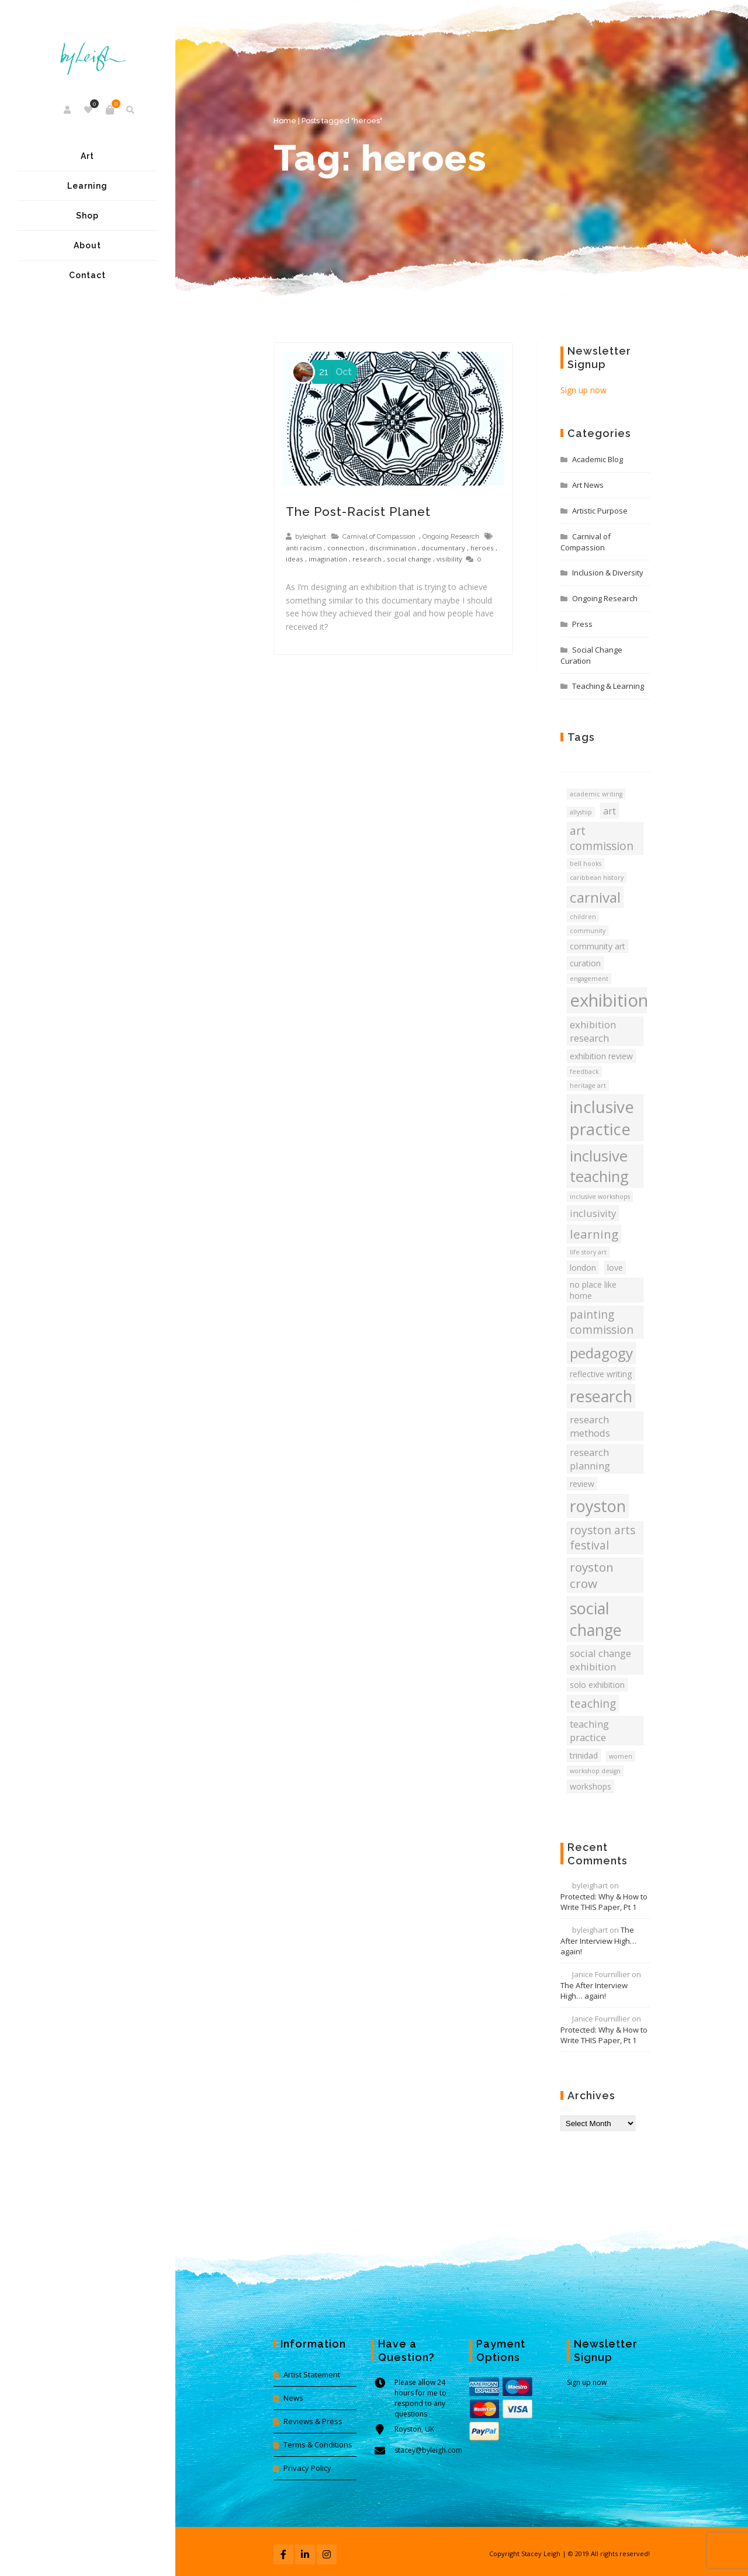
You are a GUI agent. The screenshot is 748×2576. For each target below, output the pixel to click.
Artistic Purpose (600, 510)
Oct (334, 371)
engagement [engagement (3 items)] (589, 979)
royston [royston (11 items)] (598, 1506)
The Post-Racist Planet (358, 511)
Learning (87, 185)
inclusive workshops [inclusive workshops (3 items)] (600, 1196)
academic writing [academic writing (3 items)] (596, 794)
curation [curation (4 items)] (585, 963)
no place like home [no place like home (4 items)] (593, 1290)
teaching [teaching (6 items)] (593, 1703)
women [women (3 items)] (620, 1756)
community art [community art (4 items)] (597, 946)
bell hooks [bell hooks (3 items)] (585, 863)
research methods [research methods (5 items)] (590, 1426)
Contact (87, 275)
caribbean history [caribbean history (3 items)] (597, 877)
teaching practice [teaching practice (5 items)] (589, 1730)
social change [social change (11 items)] (596, 1619)
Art (87, 156)
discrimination (392, 547)
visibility (449, 558)
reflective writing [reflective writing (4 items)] (601, 1373)
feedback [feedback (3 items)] (584, 1071)
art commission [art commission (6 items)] (601, 838)
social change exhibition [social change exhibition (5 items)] (600, 1659)
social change (409, 558)
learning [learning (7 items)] (594, 1234)
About (87, 245)
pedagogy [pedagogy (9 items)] (601, 1352)
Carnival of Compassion (378, 536)
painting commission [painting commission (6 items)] (601, 1322)
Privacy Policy (307, 2468)
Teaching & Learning (608, 686)
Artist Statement (311, 2374)
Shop (87, 215)
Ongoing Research (451, 536)
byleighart (310, 536)
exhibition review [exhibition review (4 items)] (601, 1056)
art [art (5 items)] (609, 810)
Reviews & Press (312, 2421)
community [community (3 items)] (587, 931)
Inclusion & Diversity (607, 572)
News (293, 2398)
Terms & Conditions (317, 2444)
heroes (482, 547)
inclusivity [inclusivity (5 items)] (593, 1213)
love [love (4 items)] (615, 1267)
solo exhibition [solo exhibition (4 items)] (597, 1684)
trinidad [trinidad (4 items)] (584, 1755)
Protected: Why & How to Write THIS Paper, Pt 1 (603, 1901)
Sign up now (583, 390)
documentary (443, 547)
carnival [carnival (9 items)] (595, 897)
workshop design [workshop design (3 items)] (595, 1771)
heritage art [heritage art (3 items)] (588, 1085)
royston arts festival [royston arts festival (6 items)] (602, 1538)
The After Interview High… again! (598, 1941)
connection (345, 547)
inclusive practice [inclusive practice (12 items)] (602, 1117)
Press (582, 624)
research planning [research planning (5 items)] (590, 1458)
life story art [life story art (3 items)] (588, 1252)
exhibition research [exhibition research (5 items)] (593, 1031)
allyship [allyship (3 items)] (581, 812)
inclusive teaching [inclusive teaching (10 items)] (599, 1166)
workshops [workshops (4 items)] (590, 1786)
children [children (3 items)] (583, 917)
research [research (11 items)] (601, 1396)
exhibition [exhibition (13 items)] (608, 1000)
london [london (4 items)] (583, 1267)
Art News (588, 485)
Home (284, 120)
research (367, 558)
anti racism (304, 547)
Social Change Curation (591, 655)
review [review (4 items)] (582, 1483)
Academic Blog (597, 459)
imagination (328, 558)
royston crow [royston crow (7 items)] (592, 1575)
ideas (294, 558)
